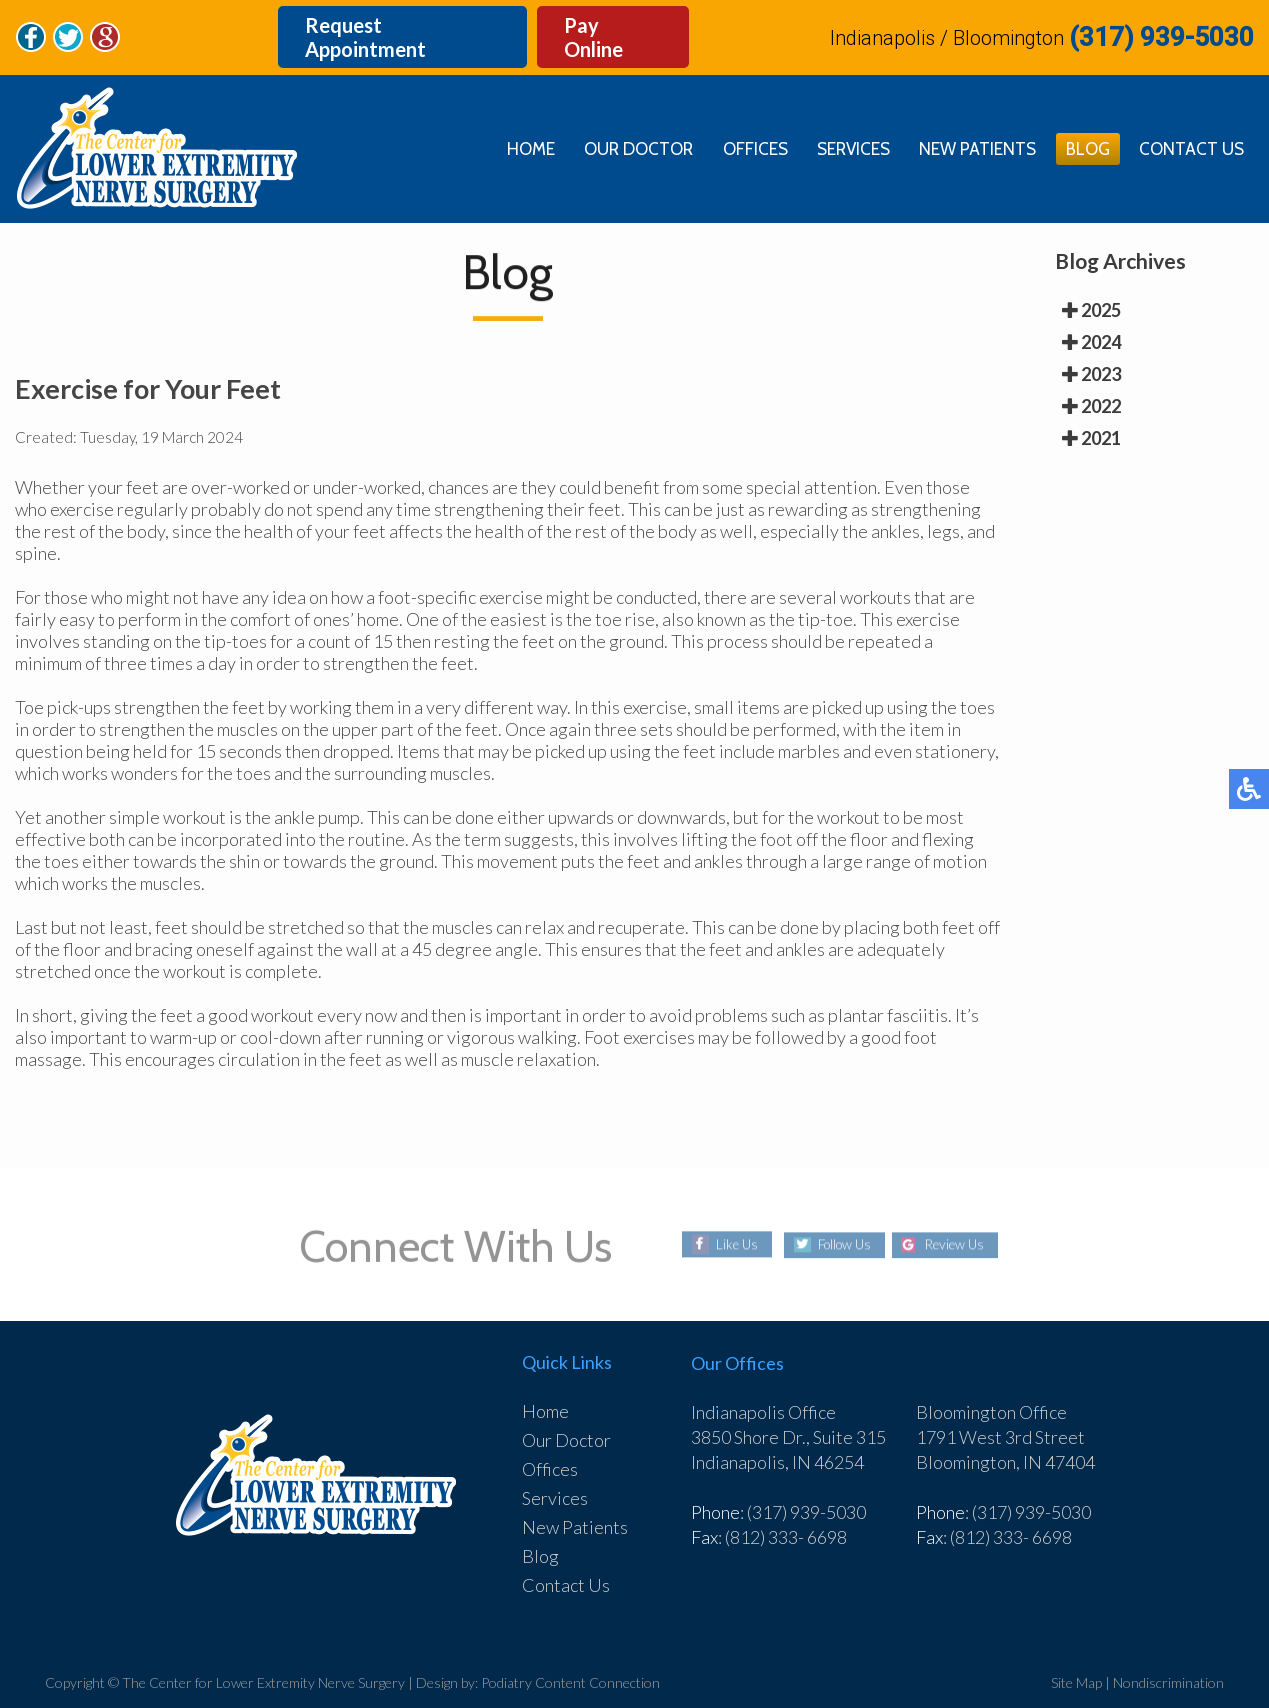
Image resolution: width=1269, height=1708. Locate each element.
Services (842, 122)
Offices (740, 122)
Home (507, 122)
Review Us (960, 1218)
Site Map (1076, 1655)
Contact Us (1190, 122)
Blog (1083, 122)
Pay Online (610, 24)
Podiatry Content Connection (570, 1655)
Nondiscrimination (1168, 1655)
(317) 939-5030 (1161, 24)
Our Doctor (619, 122)
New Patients (970, 122)
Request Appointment (389, 24)
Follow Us (840, 1218)
